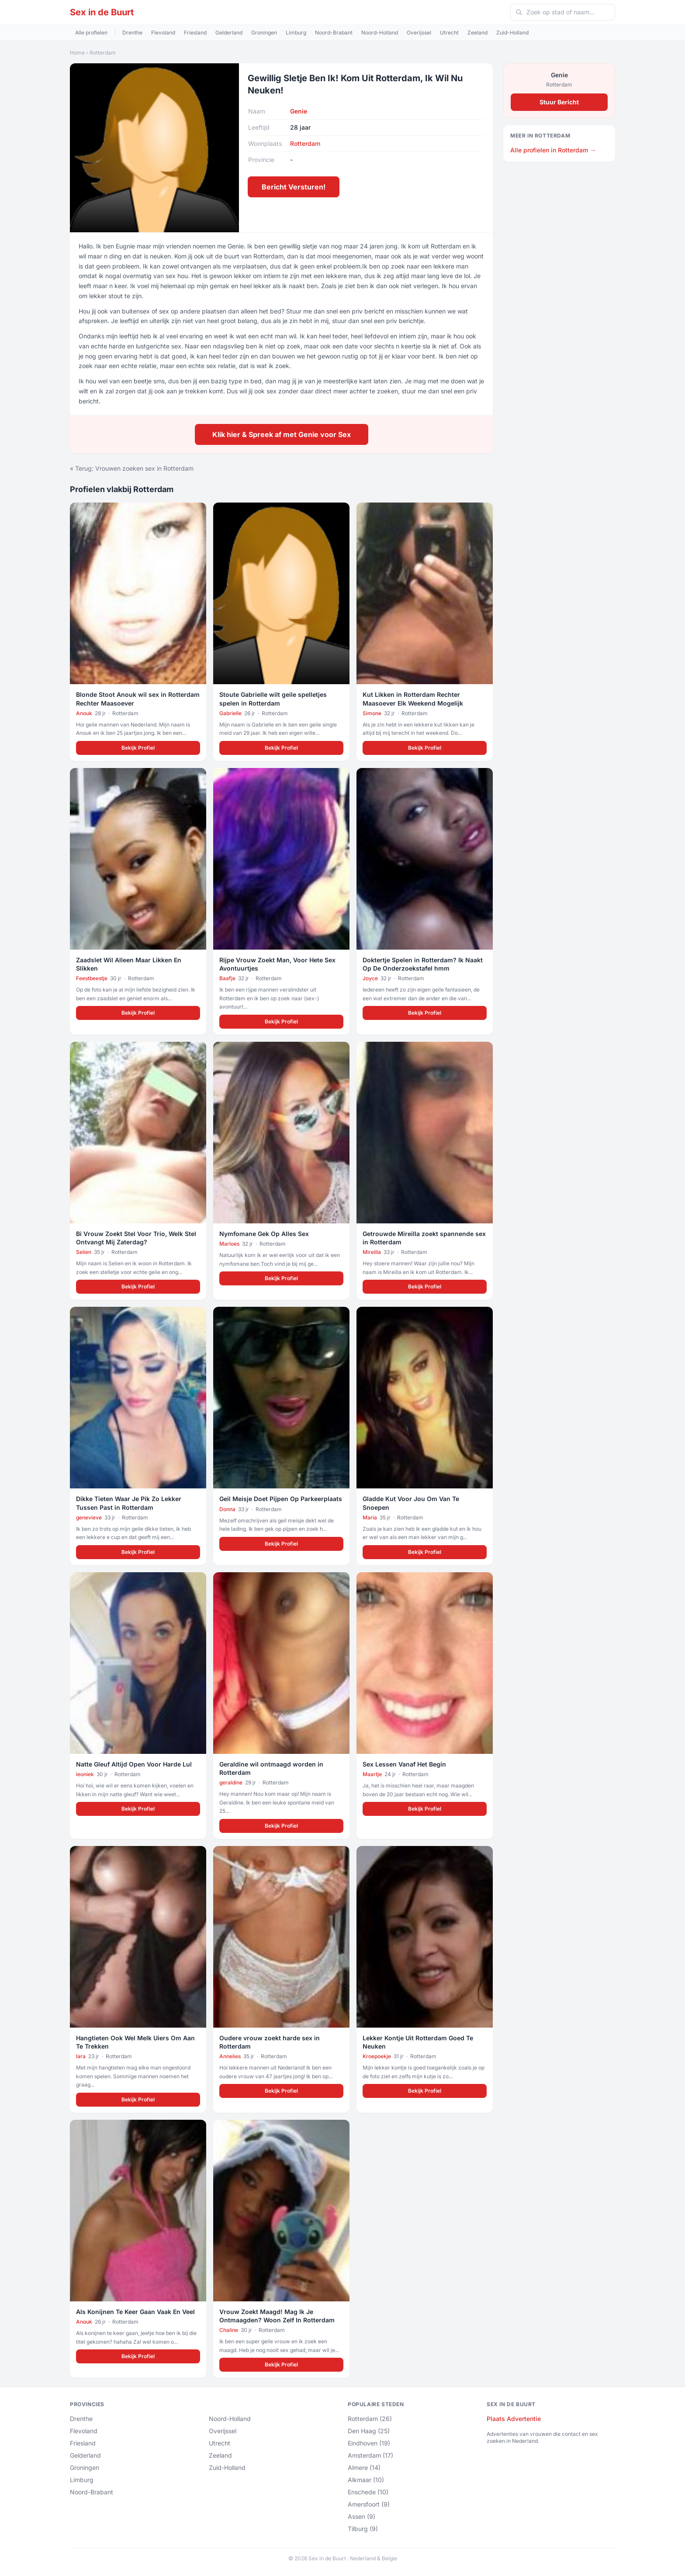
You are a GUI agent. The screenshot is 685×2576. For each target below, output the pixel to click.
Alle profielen (91, 32)
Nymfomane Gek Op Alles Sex (264, 1233)
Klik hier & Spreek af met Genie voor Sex (281, 434)
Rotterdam (103, 52)
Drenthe (132, 32)
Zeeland (477, 32)
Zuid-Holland (512, 32)
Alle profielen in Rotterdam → (553, 150)
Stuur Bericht (559, 102)
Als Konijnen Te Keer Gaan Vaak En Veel (135, 2311)
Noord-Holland (379, 32)
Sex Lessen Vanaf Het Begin (404, 1764)
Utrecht (449, 32)
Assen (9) (361, 2516)
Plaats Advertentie (514, 2418)
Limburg (296, 32)
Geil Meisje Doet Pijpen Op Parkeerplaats (280, 1498)
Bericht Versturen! (293, 187)
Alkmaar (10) (366, 2479)
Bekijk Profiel (138, 747)
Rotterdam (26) (370, 2418)
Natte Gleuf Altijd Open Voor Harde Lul (134, 1764)
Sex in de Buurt (102, 12)
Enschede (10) (368, 2492)
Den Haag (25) (369, 2431)
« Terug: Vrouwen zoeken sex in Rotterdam (132, 468)
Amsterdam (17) (370, 2455)
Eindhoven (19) (369, 2443)
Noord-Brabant (334, 32)
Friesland (195, 32)
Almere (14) (364, 2467)
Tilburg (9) (363, 2528)
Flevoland (163, 32)
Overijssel (419, 32)
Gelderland (228, 32)
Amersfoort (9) (369, 2504)
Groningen (264, 32)
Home (77, 52)
